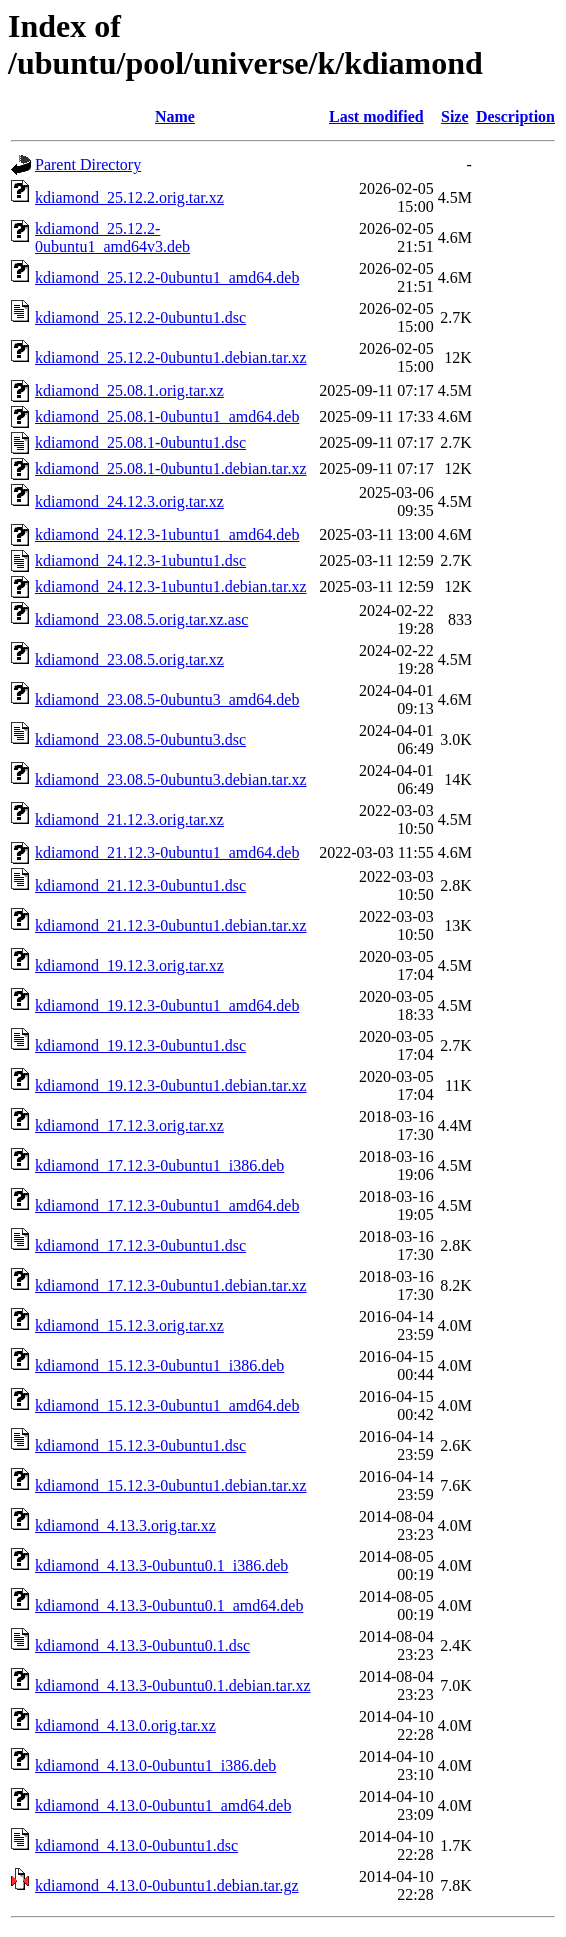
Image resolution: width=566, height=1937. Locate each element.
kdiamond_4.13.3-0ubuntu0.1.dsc (142, 1645)
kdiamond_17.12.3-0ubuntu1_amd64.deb (167, 1205)
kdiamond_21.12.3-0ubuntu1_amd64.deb (167, 852)
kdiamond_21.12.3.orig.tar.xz (129, 819)
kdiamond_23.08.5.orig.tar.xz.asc (141, 619)
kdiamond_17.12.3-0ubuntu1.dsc (140, 1245)
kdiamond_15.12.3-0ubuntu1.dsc (140, 1445)
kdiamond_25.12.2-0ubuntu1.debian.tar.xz (171, 357)
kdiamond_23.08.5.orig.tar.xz (129, 659)
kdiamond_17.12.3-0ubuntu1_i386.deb (159, 1165)
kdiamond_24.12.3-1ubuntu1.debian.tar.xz (171, 586)
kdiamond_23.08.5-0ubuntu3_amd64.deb (167, 699)
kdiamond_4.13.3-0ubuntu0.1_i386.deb (161, 1565)
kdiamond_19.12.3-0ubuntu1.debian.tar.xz (171, 1085)
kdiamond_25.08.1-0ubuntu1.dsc (140, 442)
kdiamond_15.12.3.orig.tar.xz (129, 1325)
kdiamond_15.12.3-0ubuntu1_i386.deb (159, 1365)
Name (175, 116)
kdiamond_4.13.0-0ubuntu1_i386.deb (155, 1765)
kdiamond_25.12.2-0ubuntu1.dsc (140, 317)
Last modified (376, 116)
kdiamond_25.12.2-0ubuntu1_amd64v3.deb (112, 237)
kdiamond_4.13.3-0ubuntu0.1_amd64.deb (169, 1605)
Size (455, 116)
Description (515, 116)
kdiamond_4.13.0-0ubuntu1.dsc (136, 1845)
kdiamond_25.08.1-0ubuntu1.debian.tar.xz (171, 468)
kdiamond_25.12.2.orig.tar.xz (129, 197)
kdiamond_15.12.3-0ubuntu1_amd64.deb (167, 1405)
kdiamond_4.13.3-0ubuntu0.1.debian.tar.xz (173, 1685)
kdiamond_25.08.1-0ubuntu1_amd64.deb (167, 416)
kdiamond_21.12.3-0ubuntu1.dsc (140, 885)
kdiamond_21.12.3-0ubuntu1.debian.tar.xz (171, 925)
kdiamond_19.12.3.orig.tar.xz (129, 965)
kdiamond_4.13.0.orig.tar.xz (125, 1725)
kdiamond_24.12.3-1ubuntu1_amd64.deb (167, 534)
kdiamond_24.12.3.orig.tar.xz (129, 501)
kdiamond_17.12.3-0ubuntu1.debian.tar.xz (171, 1285)
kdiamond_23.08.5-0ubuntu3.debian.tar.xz (171, 779)
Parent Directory (88, 164)
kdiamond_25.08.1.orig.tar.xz (129, 390)
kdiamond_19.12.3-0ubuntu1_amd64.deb (167, 1005)
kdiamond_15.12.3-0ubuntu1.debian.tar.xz (171, 1485)
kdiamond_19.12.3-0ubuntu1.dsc (140, 1045)
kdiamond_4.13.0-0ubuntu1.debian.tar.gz (167, 1885)
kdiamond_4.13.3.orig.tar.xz (125, 1525)
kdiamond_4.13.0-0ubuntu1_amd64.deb (163, 1805)
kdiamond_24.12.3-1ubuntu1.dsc (140, 560)
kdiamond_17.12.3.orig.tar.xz (129, 1125)
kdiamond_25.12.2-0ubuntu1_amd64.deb (167, 277)
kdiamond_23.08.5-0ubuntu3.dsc (140, 739)
